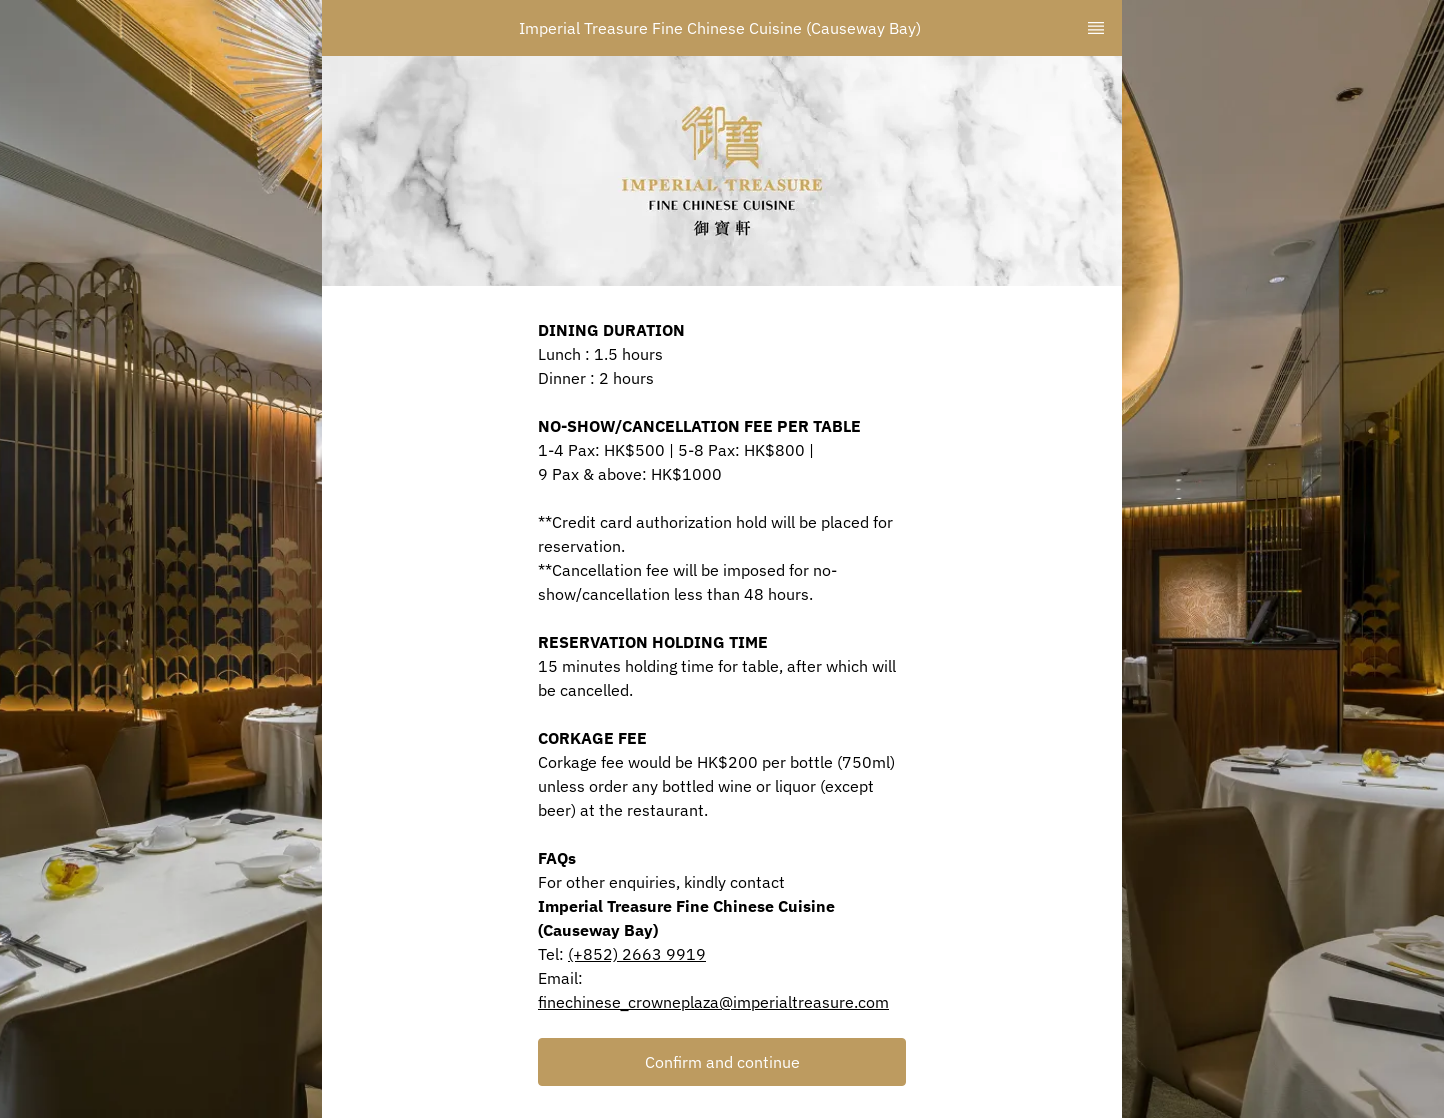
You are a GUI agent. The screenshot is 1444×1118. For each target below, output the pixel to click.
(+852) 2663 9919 (637, 954)
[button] (722, 1062)
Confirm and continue (722, 1062)
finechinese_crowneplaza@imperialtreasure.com (713, 1002)
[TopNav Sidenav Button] (1096, 28)
